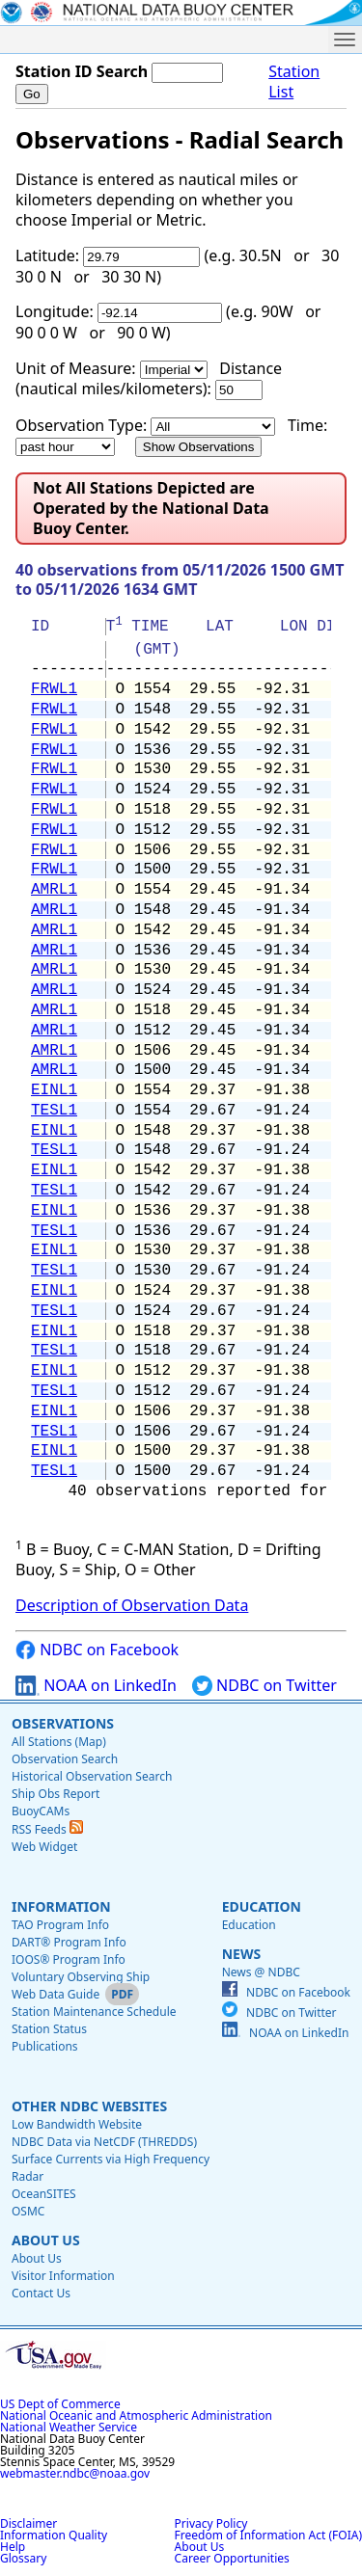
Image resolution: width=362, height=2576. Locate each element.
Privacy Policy (211, 2523)
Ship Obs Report (55, 1793)
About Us (46, 2240)
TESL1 (54, 1110)
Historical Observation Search (92, 1776)
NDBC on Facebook (97, 1650)
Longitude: (54, 311)
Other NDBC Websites (89, 2106)
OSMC (28, 2211)
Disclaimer (28, 2523)
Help (12, 2546)
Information (61, 1906)
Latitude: (47, 255)
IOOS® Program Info (68, 1959)
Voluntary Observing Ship (81, 1977)
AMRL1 (54, 889)
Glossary (23, 2558)
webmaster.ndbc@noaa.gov (75, 2473)
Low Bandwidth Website (77, 2124)
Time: (307, 425)
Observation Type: (81, 425)
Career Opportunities (232, 2558)
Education (261, 1906)
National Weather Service (68, 2427)
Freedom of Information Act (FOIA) (268, 2535)
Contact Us (41, 2293)
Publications (45, 2046)
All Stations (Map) (59, 1741)
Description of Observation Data (131, 1605)
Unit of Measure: (75, 368)
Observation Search (65, 1759)
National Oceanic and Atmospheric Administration (136, 2415)
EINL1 (54, 1090)
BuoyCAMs (41, 1811)
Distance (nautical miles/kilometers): (148, 378)
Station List (294, 82)
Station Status (49, 2029)
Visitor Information (63, 2275)
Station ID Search (81, 71)
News (241, 1954)
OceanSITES (44, 2194)
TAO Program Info (60, 1925)
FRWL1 (54, 689)
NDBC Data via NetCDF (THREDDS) (104, 2141)
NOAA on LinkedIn (96, 1686)
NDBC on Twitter (264, 1686)
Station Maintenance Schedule (94, 2011)
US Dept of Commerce (60, 2404)
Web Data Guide (55, 1994)
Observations (63, 1723)
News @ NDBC (261, 1972)
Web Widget (44, 1846)
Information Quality (53, 2535)
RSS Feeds (47, 1829)
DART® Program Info (69, 1942)
